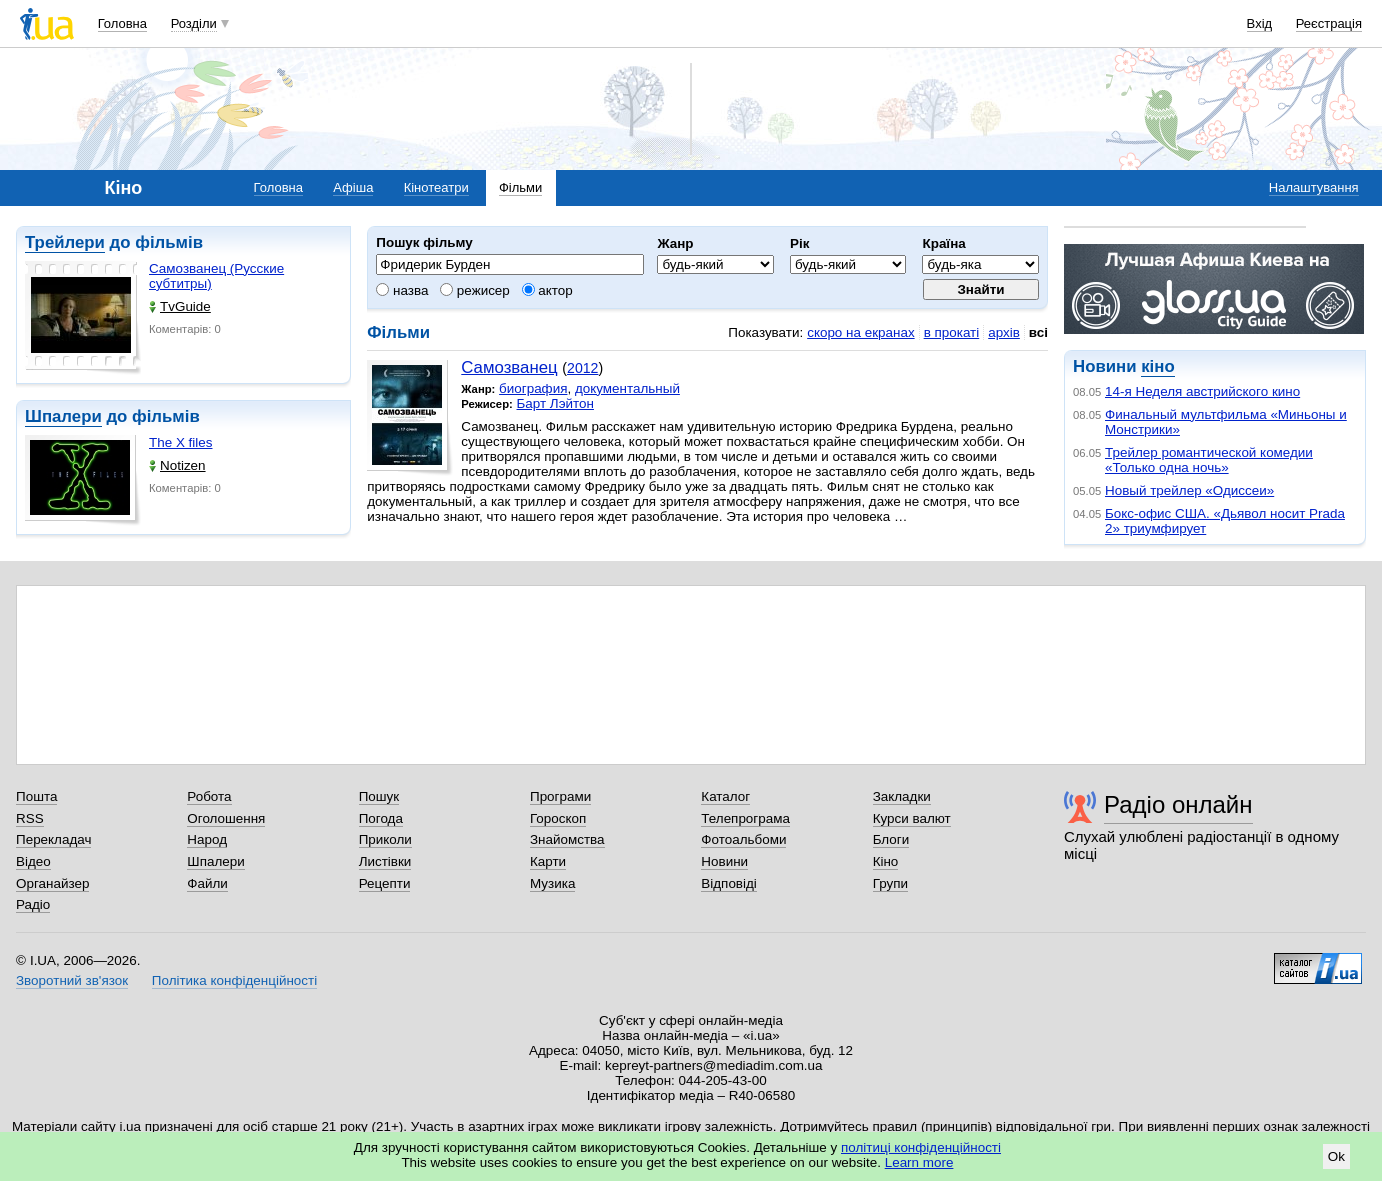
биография (533, 388)
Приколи (385, 839)
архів (1004, 332)
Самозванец (509, 367)
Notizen (177, 465)
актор (547, 290)
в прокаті (952, 332)
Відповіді (729, 883)
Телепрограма (745, 818)
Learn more (919, 1162)
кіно (1157, 366)
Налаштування (1314, 187)
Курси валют (912, 818)
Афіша (353, 187)
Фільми (520, 187)
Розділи (194, 23)
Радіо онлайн (1178, 804)
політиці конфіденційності (921, 1147)
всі (1038, 332)
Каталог (725, 796)
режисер (475, 290)
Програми (560, 796)
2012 (582, 368)
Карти (548, 861)
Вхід (1260, 23)
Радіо (33, 904)
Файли (207, 883)
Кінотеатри (436, 187)
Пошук (379, 796)
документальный (627, 388)
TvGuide (180, 306)
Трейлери (65, 242)
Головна (122, 23)
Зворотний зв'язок (72, 980)
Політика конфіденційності (234, 980)
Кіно (886, 861)
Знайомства (567, 839)
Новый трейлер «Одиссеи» (1189, 490)
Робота (209, 796)
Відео (33, 861)
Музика (552, 883)
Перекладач (53, 839)
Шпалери (63, 416)
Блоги (891, 839)
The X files (180, 442)
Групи (890, 883)
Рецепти (385, 883)
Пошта (36, 796)
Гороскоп (558, 818)
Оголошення (226, 818)
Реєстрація (1329, 23)
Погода (381, 818)
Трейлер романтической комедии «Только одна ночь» (1209, 460)
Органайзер (52, 883)
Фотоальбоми (743, 839)
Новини (724, 861)
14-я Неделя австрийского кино (1202, 391)
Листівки (385, 861)
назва (402, 290)
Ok (1336, 1156)
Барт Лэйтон (555, 403)
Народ (207, 839)
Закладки (902, 796)
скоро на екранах (860, 332)
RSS (30, 818)
